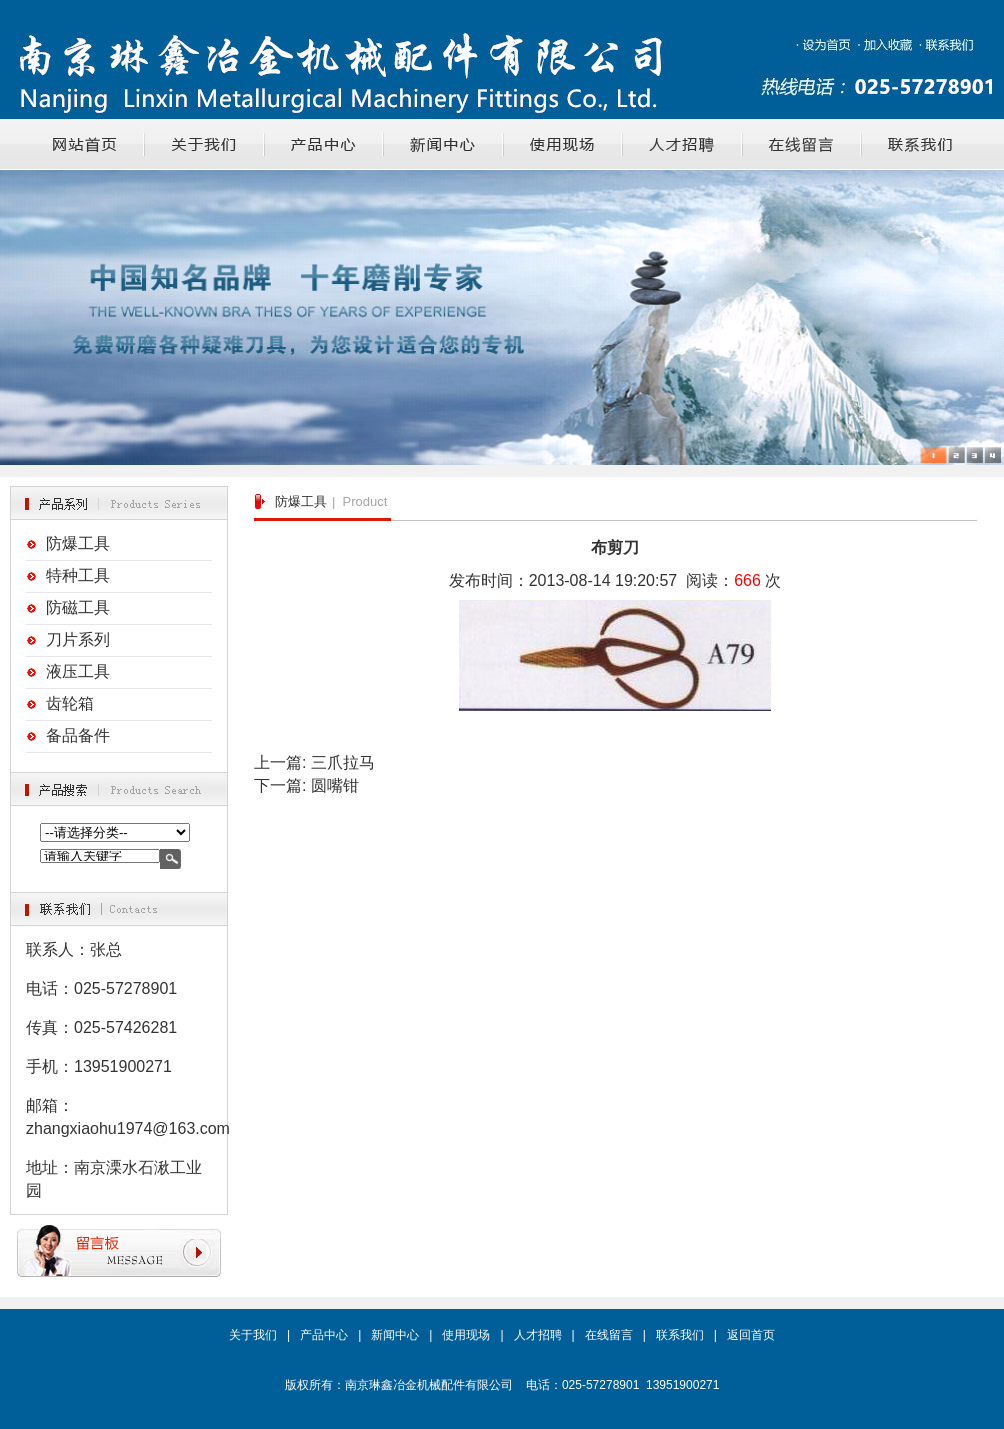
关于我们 (253, 1335)
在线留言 (609, 1335)
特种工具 (78, 575)
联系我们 (680, 1335)
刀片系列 (78, 639)
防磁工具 (78, 607)
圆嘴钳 (335, 785)
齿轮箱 (70, 703)
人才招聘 (538, 1335)
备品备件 (78, 735)
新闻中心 (395, 1335)
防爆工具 (78, 543)
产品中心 (324, 1335)
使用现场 (466, 1335)
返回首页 (751, 1335)
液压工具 (78, 671)
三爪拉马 (343, 762)
